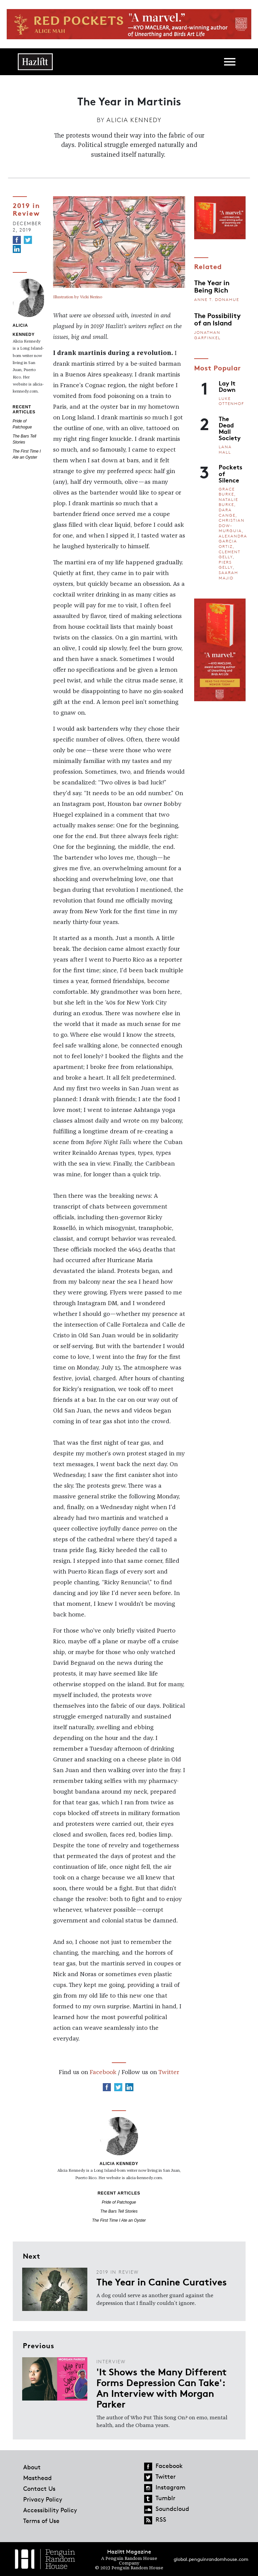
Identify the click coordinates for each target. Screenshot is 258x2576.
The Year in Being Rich (211, 285)
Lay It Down (227, 386)
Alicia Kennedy (134, 119)
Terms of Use (41, 2520)
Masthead (37, 2477)
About (32, 2467)
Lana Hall (225, 449)
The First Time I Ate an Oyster (119, 2220)
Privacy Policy (42, 2499)
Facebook (103, 2072)
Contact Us (39, 2488)
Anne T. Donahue (216, 299)
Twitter (168, 2072)
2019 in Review (26, 208)
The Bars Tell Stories (119, 2211)
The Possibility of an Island (217, 318)
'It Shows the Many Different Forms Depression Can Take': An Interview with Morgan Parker (161, 2387)
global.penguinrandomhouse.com (211, 2559)
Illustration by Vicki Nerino (77, 297)
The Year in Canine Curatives (161, 2281)
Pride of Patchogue (119, 2202)
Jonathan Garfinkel (207, 335)
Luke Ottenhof (231, 401)
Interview (111, 2361)
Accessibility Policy (50, 2510)
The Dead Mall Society (230, 428)
